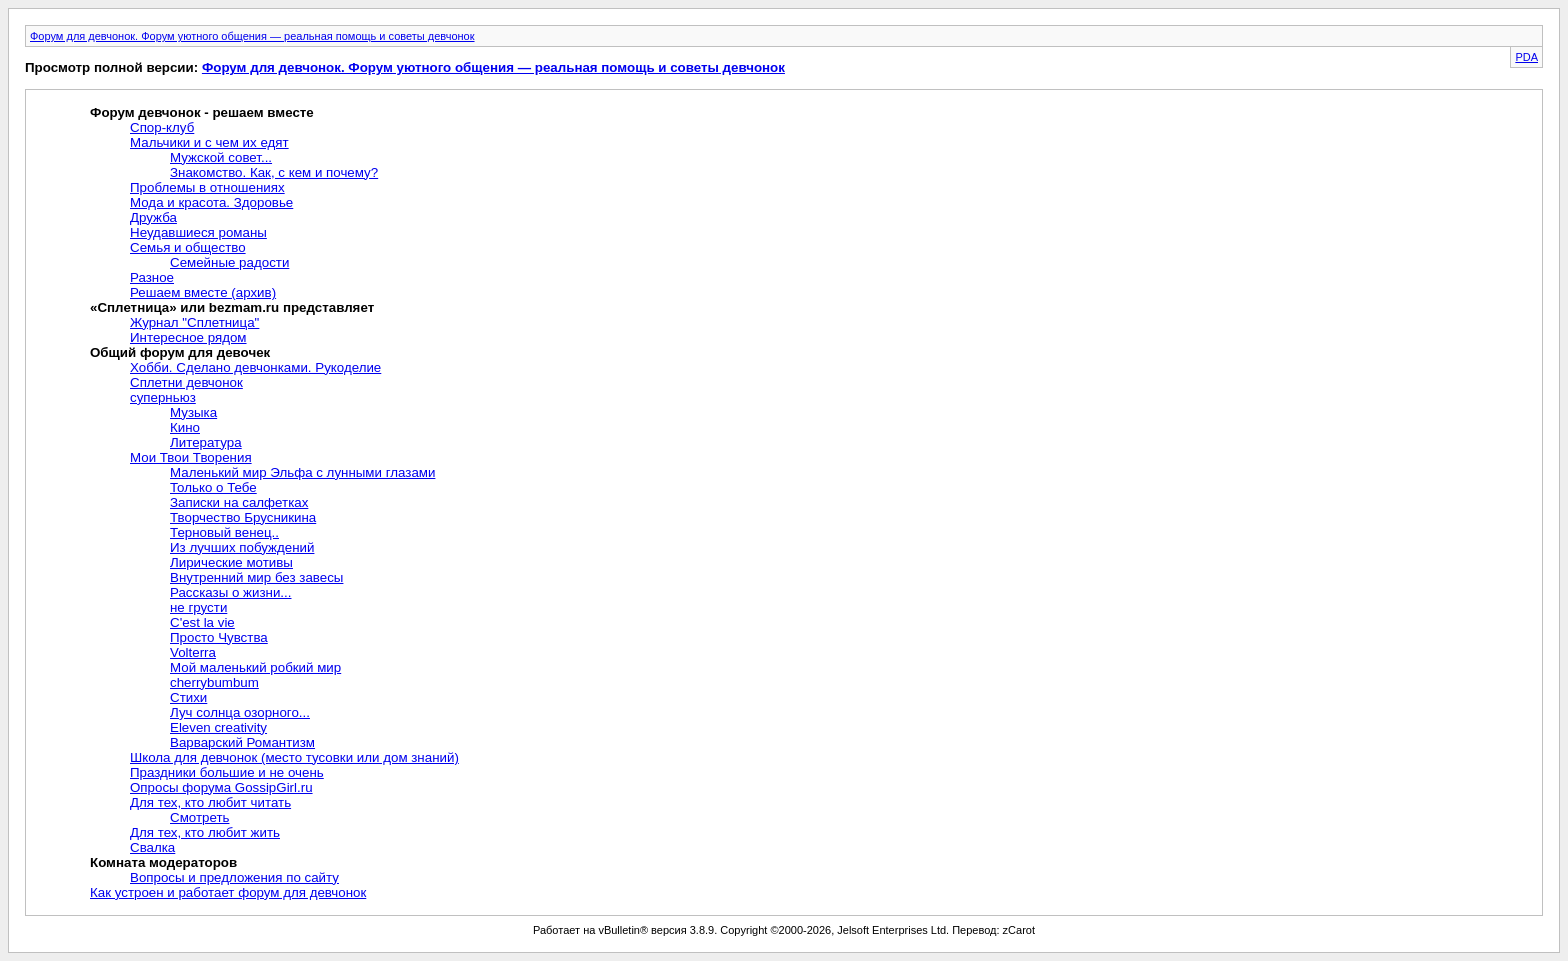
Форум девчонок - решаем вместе (202, 112)
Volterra (193, 652)
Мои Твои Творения (191, 457)
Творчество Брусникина (243, 517)
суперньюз (163, 397)
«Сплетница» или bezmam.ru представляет (232, 307)
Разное (152, 277)
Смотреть (199, 817)
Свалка (152, 847)
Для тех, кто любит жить (205, 832)
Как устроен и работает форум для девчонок (228, 892)
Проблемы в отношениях (207, 187)
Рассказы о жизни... (230, 592)
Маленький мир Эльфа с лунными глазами (302, 472)
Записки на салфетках (239, 502)
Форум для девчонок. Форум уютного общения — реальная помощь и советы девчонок (252, 36)
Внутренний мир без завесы (256, 577)
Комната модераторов (163, 862)
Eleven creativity (218, 727)
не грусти (198, 607)
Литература (206, 442)
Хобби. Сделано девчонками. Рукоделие (255, 367)
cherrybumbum (214, 682)
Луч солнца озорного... (240, 712)
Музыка (193, 412)
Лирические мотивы (231, 562)
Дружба (153, 217)
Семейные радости (229, 262)
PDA (1526, 57)
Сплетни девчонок (186, 382)
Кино (185, 427)
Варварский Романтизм (242, 742)
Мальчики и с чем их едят (209, 142)
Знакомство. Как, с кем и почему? (274, 172)
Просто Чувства (219, 637)
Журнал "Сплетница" (194, 322)
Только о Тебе (213, 487)
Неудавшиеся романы (198, 232)
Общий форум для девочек (180, 352)
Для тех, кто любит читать (210, 802)
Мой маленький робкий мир (255, 667)
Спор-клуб (162, 127)
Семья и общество (188, 247)
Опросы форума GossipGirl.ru (221, 787)
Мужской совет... (221, 157)
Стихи (188, 697)
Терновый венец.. (224, 532)
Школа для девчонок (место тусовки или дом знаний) (294, 757)
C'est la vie (202, 622)
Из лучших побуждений (242, 547)
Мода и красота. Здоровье (211, 202)
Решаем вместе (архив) (203, 292)
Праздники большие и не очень (227, 772)
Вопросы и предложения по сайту (234, 877)
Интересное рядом (188, 337)
